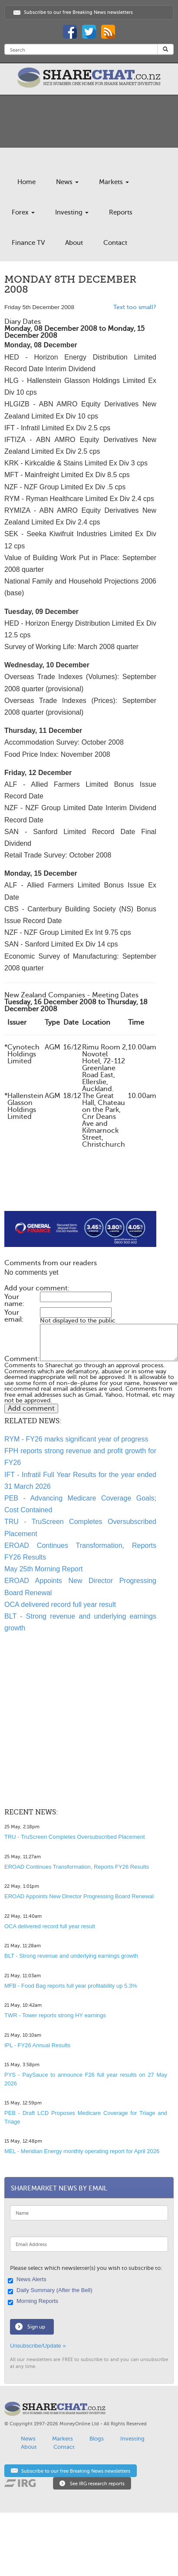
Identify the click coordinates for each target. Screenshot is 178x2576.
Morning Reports (34, 2301)
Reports (120, 212)
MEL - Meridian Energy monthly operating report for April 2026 (81, 2151)
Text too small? (134, 307)
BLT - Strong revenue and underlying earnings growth (71, 1956)
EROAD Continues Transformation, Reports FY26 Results (76, 1867)
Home (26, 181)
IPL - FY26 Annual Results (37, 2045)
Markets (114, 181)
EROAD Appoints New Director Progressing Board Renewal (79, 1896)
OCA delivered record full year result (60, 1604)
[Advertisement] (72, 1190)
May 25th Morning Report (43, 1569)
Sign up (36, 2327)
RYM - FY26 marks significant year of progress (76, 1439)
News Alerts (28, 2279)
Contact (115, 242)
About (74, 242)
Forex (23, 212)
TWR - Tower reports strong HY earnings (55, 2015)
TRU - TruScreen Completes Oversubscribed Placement (74, 1837)
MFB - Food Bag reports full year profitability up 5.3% (70, 1985)
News (67, 181)
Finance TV (28, 242)
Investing (72, 212)
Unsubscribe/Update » (38, 2345)
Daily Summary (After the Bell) (51, 2290)
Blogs (96, 2438)
